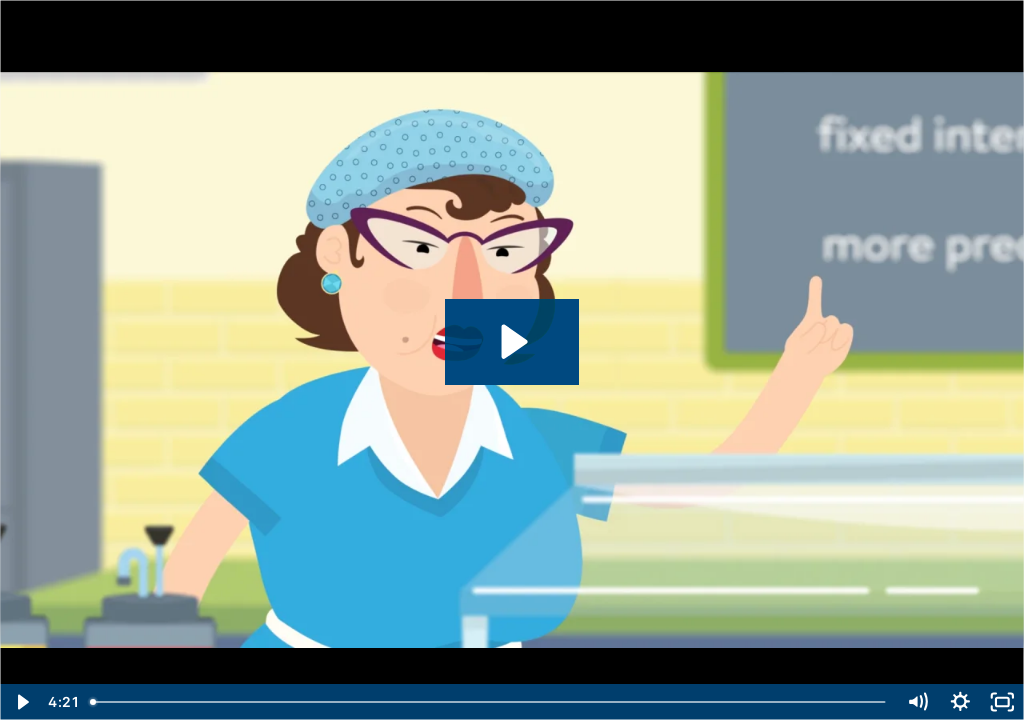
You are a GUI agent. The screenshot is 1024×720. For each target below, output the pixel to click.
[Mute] (917, 702)
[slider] (489, 702)
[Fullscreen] (1002, 702)
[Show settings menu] (960, 702)
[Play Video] (21, 702)
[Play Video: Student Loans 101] (511, 341)
